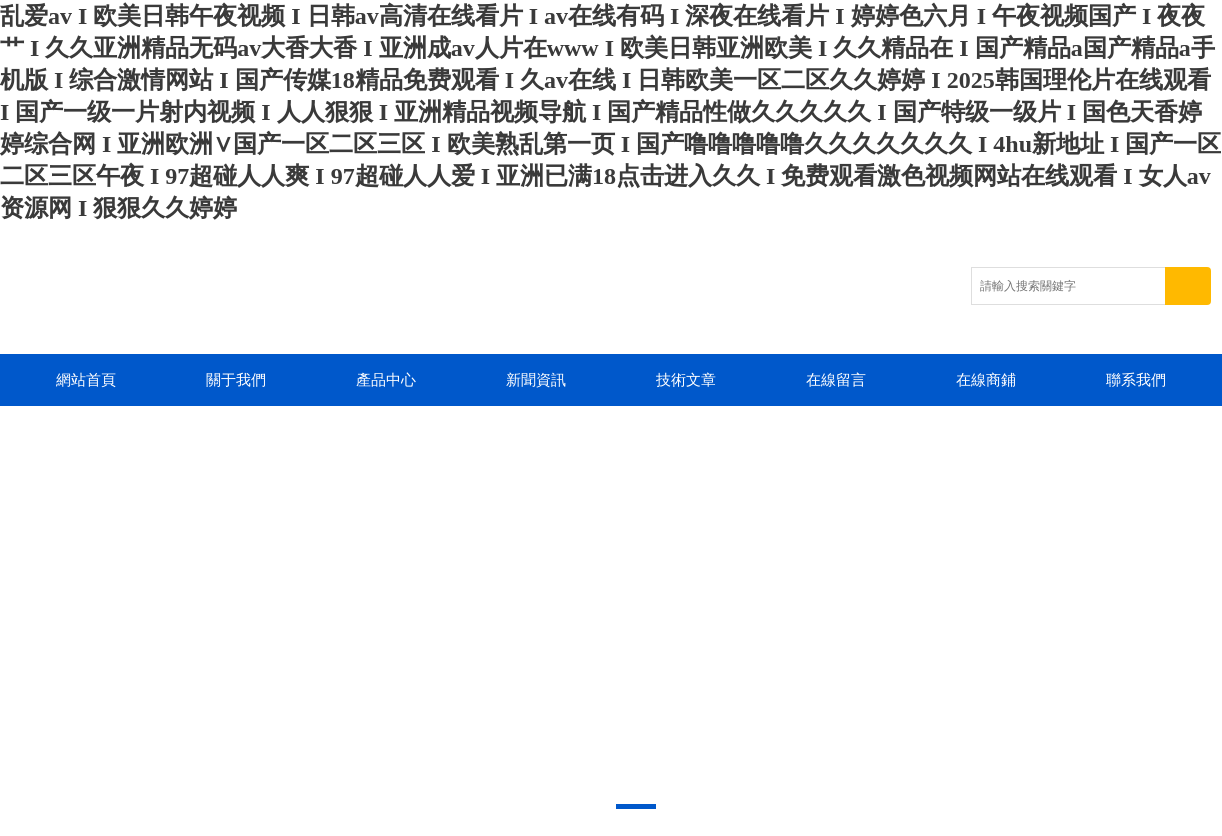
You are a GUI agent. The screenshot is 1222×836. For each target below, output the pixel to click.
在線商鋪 (986, 380)
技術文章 (686, 380)
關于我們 (236, 380)
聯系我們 (1136, 380)
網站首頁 (86, 380)
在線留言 (836, 380)
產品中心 (386, 380)
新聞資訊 (536, 380)
